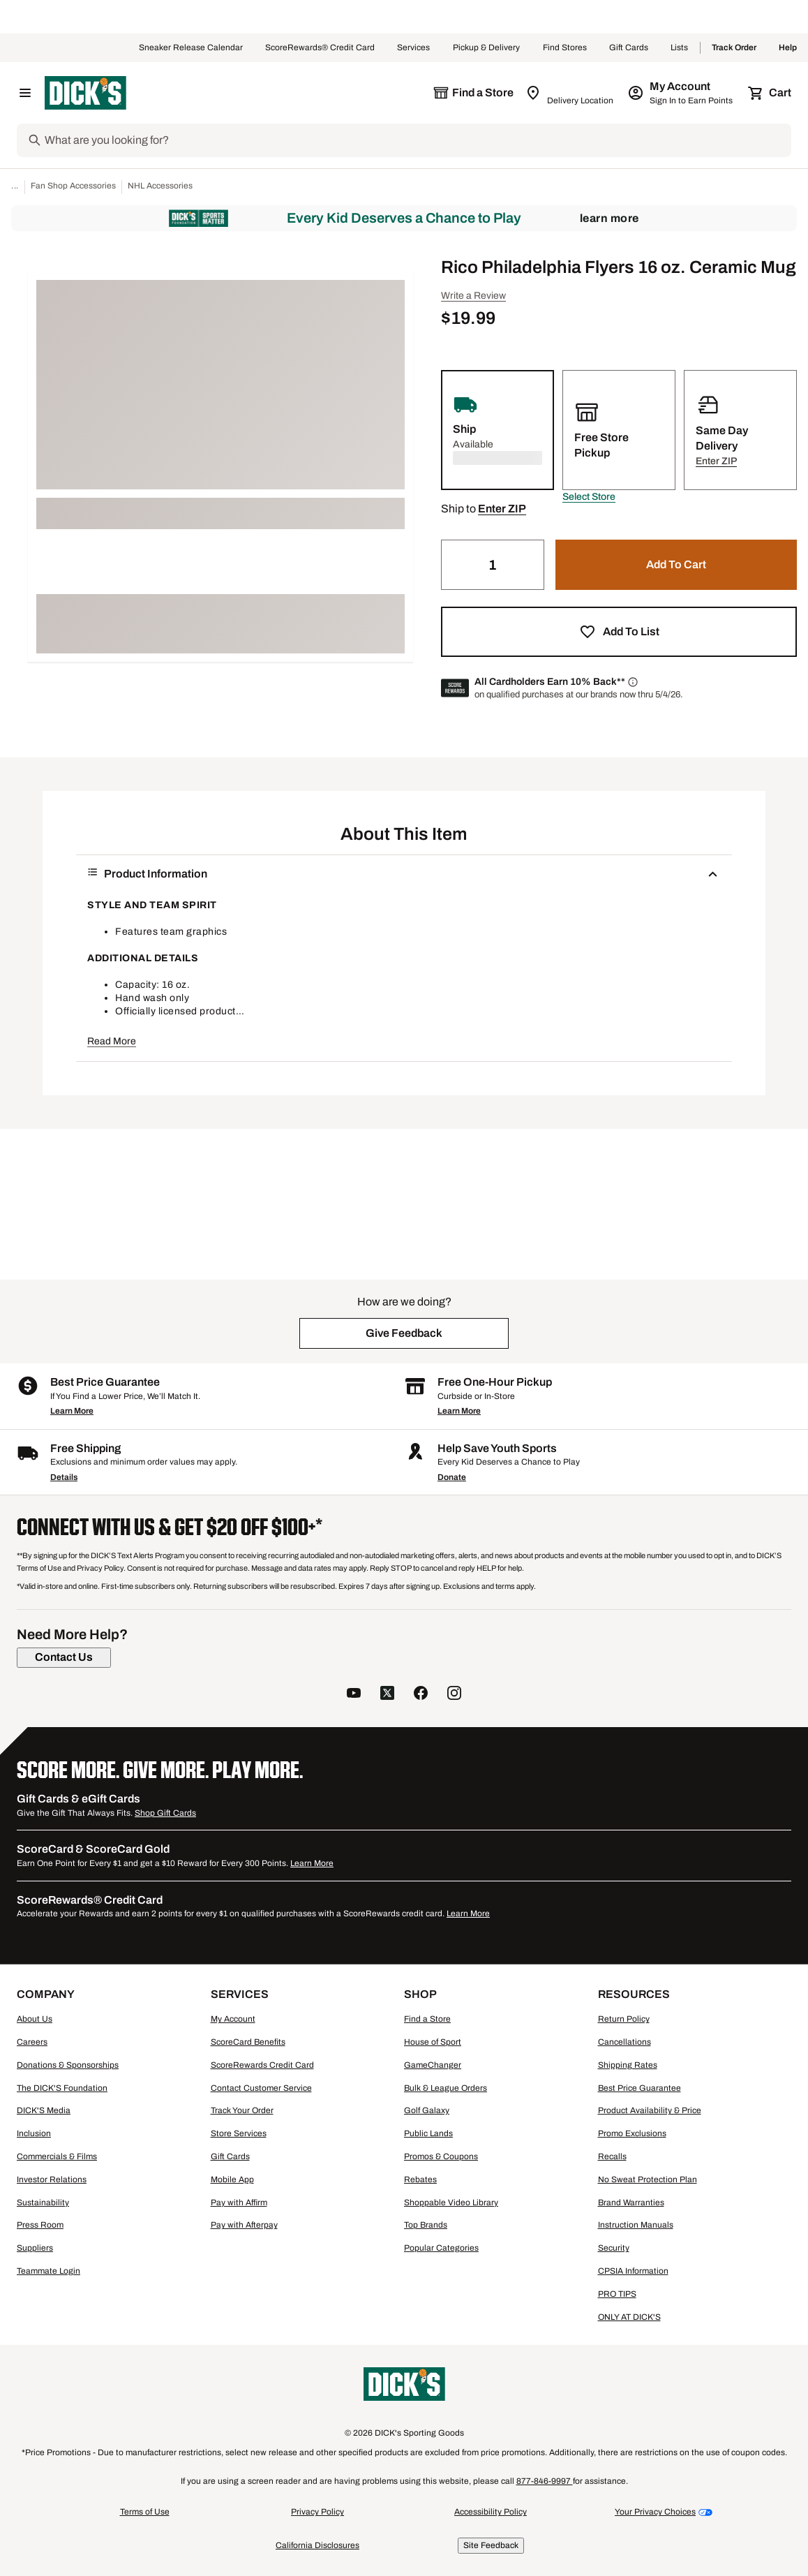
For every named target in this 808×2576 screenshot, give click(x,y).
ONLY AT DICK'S (629, 2317)
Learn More (609, 218)
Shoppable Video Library (451, 2202)
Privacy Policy (317, 2512)
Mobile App (232, 2179)
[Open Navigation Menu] (25, 92)
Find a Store (427, 2019)
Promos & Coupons (441, 2156)
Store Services (239, 2133)
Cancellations (624, 2042)
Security (613, 2248)
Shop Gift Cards (165, 1813)
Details (63, 1477)
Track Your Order (242, 2110)
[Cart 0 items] (770, 92)
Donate (451, 1477)
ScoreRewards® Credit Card (320, 48)
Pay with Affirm (239, 2202)
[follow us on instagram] (454, 1695)
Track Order (734, 48)
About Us (34, 2019)
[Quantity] (492, 565)
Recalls (612, 2156)
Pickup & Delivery (487, 48)
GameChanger (432, 2065)
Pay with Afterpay (244, 2225)
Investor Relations (52, 2179)
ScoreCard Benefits (248, 2042)
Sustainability (43, 2202)
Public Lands (428, 2133)
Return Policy (624, 2019)
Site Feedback (490, 2545)
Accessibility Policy (490, 2512)
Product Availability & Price (649, 2110)
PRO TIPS (617, 2294)
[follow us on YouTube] (353, 1695)
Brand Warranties (631, 2202)
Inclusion (34, 2133)
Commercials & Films (57, 2156)
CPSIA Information (633, 2271)
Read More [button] (111, 1041)
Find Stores (565, 48)
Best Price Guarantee (639, 2088)
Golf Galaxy (426, 2110)
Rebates (420, 2179)
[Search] (416, 140)
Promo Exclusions (632, 2133)
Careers (32, 2042)
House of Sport (432, 2042)
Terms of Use (145, 2512)
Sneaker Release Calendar (191, 48)
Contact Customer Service (261, 2088)
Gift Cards (628, 48)
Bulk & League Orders (445, 2088)
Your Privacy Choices (655, 2512)
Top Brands (425, 2225)
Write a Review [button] (473, 295)
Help (788, 48)
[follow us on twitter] (387, 1695)
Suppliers (35, 2248)
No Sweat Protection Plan (647, 2179)
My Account (233, 2019)
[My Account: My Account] (681, 92)
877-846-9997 (544, 2481)
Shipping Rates (627, 2065)
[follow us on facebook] (420, 1695)
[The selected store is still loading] (473, 92)
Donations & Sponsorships (68, 2065)
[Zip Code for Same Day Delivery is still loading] (570, 92)
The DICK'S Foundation (62, 2088)
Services (414, 48)
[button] (588, 497)
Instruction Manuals (635, 2225)
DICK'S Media (43, 2110)
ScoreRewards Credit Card (262, 2065)
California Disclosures (317, 2545)
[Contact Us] (64, 1657)
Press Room (40, 2225)
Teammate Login (48, 2271)
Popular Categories (441, 2248)
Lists (680, 48)
